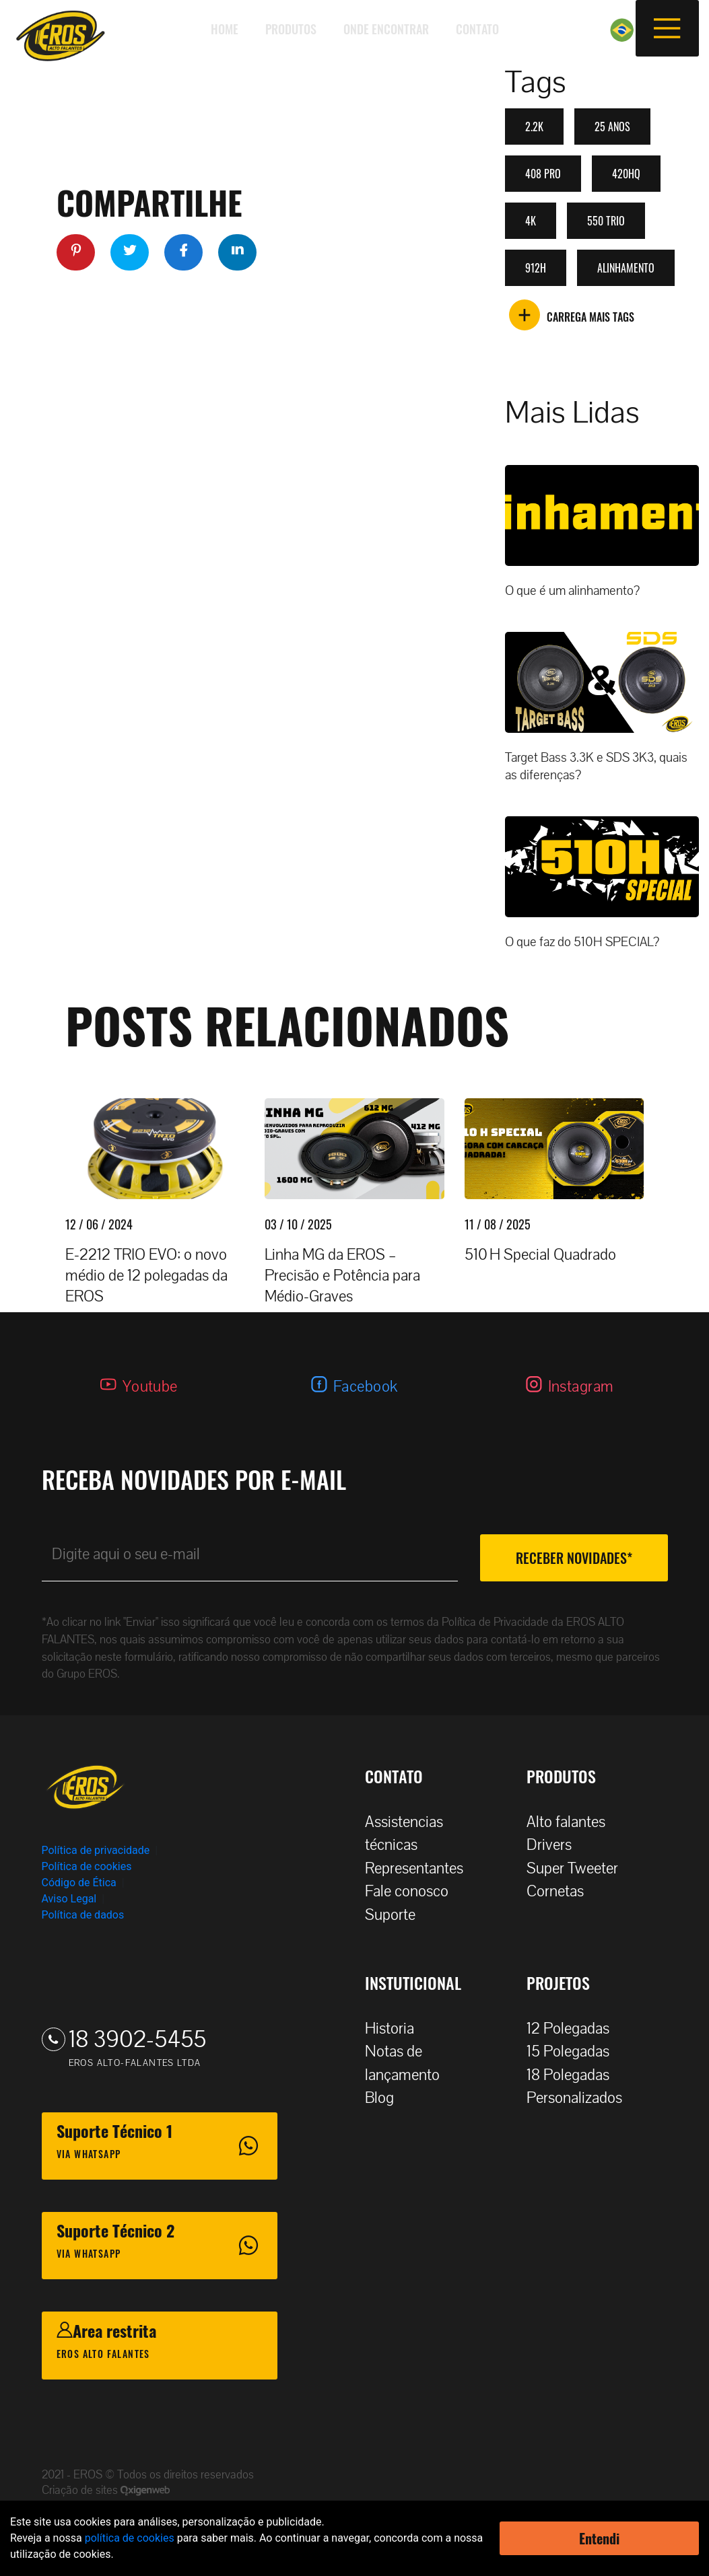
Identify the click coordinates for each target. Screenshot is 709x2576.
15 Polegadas (575, 2051)
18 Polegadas (575, 2075)
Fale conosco (413, 1891)
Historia (396, 2028)
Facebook (365, 1386)
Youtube (150, 1386)
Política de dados (83, 1914)
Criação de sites (81, 2490)
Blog (386, 2097)
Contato (477, 29)
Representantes (421, 1868)
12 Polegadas (575, 2028)
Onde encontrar (386, 29)
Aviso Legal (69, 1898)
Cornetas (562, 1891)
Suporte (397, 1914)
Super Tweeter (572, 1868)
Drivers (556, 1844)
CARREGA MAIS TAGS (571, 317)
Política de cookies (87, 1866)
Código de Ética (79, 1882)
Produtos (290, 29)
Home (224, 29)
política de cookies (129, 2538)
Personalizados (581, 2097)
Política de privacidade (96, 1850)
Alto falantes (573, 1822)
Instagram (581, 1386)
